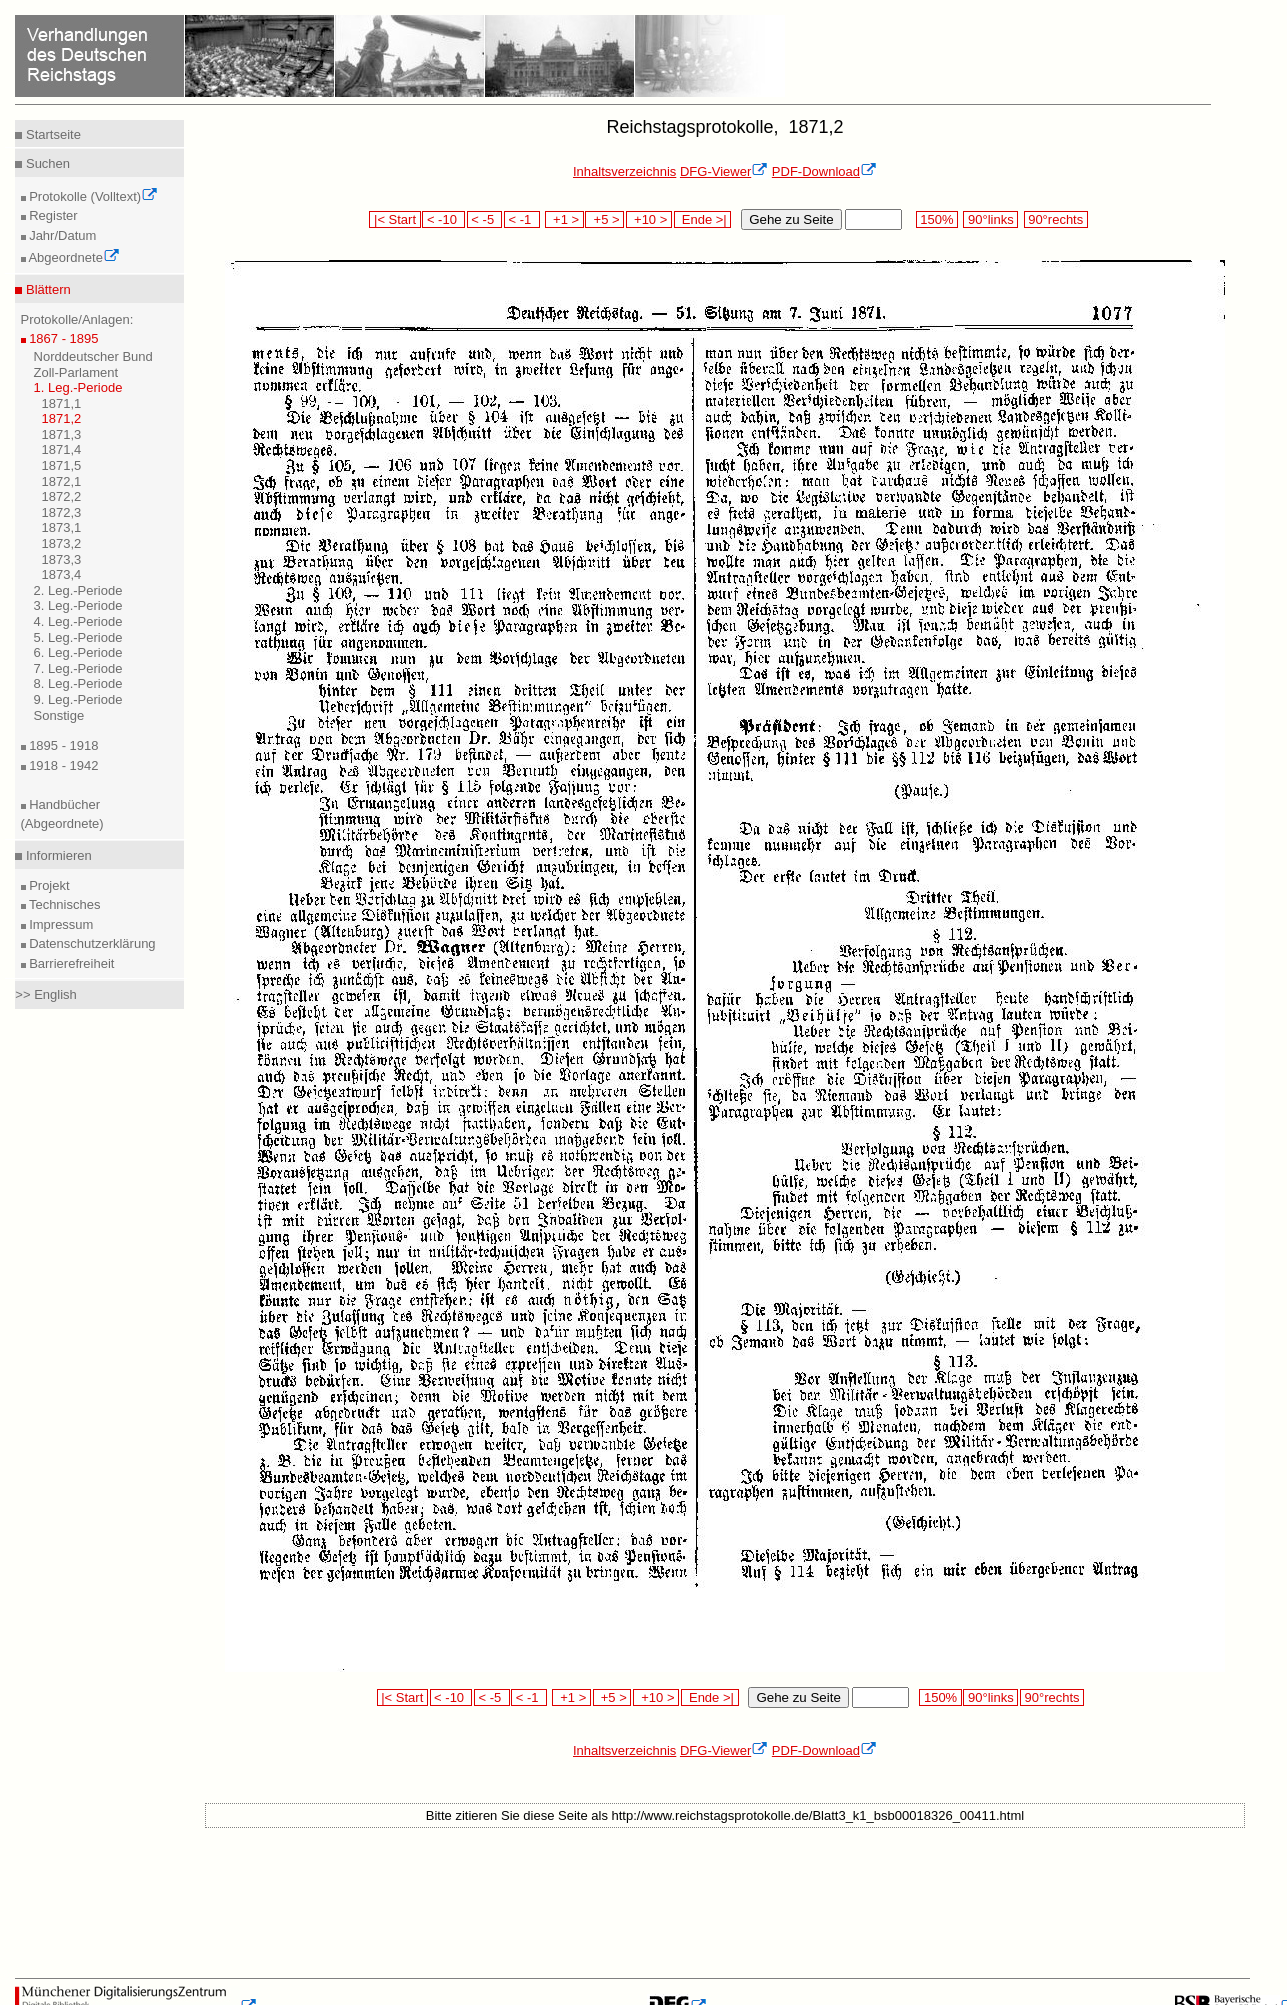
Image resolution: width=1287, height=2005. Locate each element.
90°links (990, 219)
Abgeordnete (73, 257)
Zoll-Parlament (76, 372)
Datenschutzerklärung (91, 943)
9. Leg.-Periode (78, 699)
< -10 (443, 219)
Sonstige (59, 715)
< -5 (485, 219)
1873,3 (62, 559)
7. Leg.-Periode (78, 668)
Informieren (56, 855)
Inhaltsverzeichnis (624, 171)
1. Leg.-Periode (78, 387)
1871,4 (62, 449)
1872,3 (62, 512)
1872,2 (62, 496)
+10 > (649, 219)
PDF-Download (824, 171)
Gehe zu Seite (791, 219)
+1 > (564, 219)
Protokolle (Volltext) (92, 196)
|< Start (394, 219)
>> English (45, 994)
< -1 (522, 219)
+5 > (604, 219)
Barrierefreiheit (70, 963)
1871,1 (62, 403)
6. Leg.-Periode (78, 652)
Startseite (51, 134)
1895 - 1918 (62, 745)
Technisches (63, 904)
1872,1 (62, 481)
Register (52, 215)
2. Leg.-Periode (78, 590)
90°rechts (1056, 219)
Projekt (48, 885)
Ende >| (703, 219)
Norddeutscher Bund (93, 356)
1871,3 (62, 434)
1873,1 (62, 527)
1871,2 (62, 418)
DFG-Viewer (724, 171)
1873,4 (62, 574)
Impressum (60, 924)
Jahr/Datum (61, 235)
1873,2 (62, 543)
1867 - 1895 (62, 338)
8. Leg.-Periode (78, 683)
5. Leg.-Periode (78, 637)
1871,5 (62, 465)
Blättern (46, 289)
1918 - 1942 (62, 765)
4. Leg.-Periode (78, 621)
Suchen (46, 163)
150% (937, 219)
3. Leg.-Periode (78, 605)
